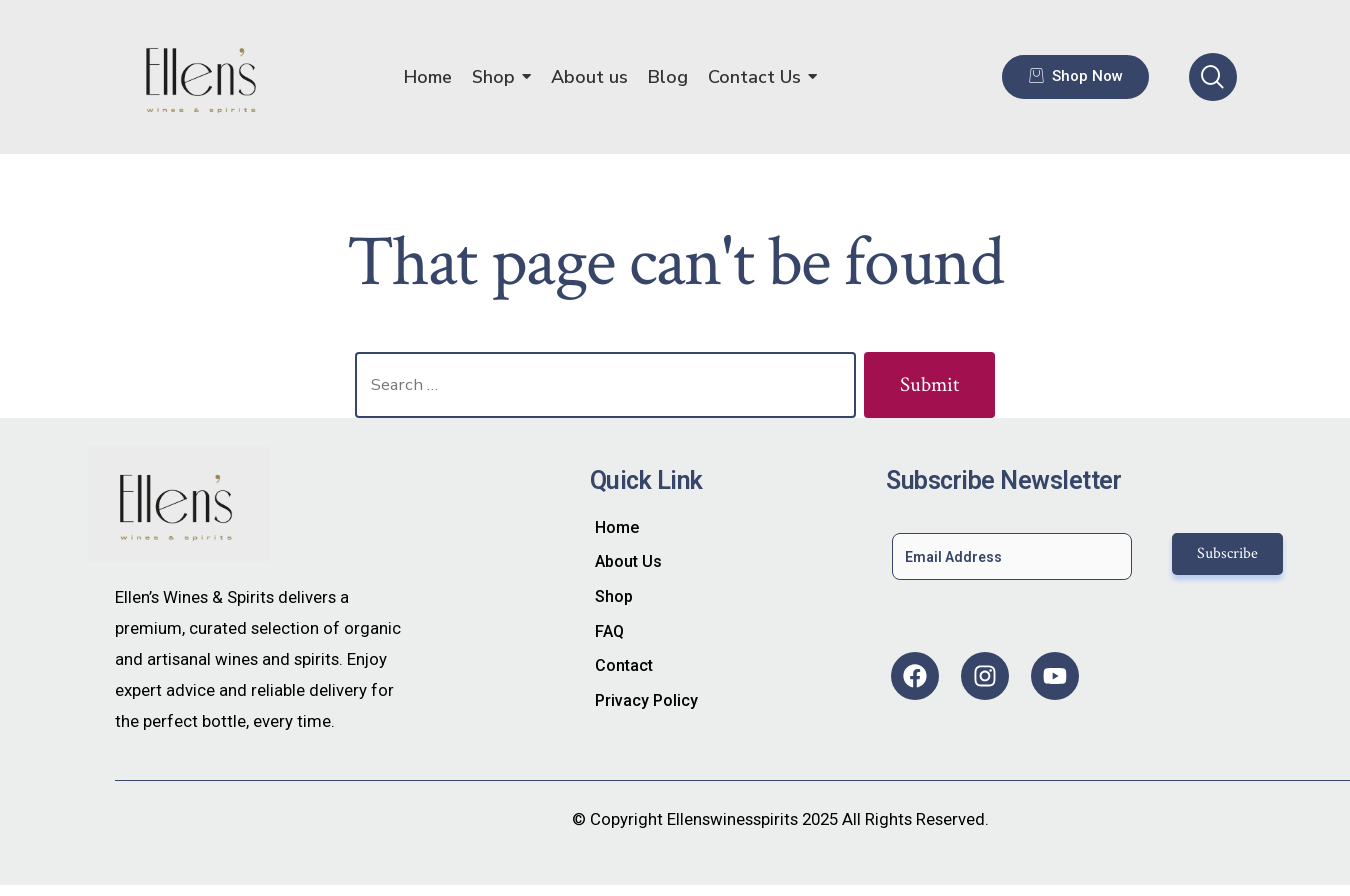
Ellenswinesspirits (732, 819)
